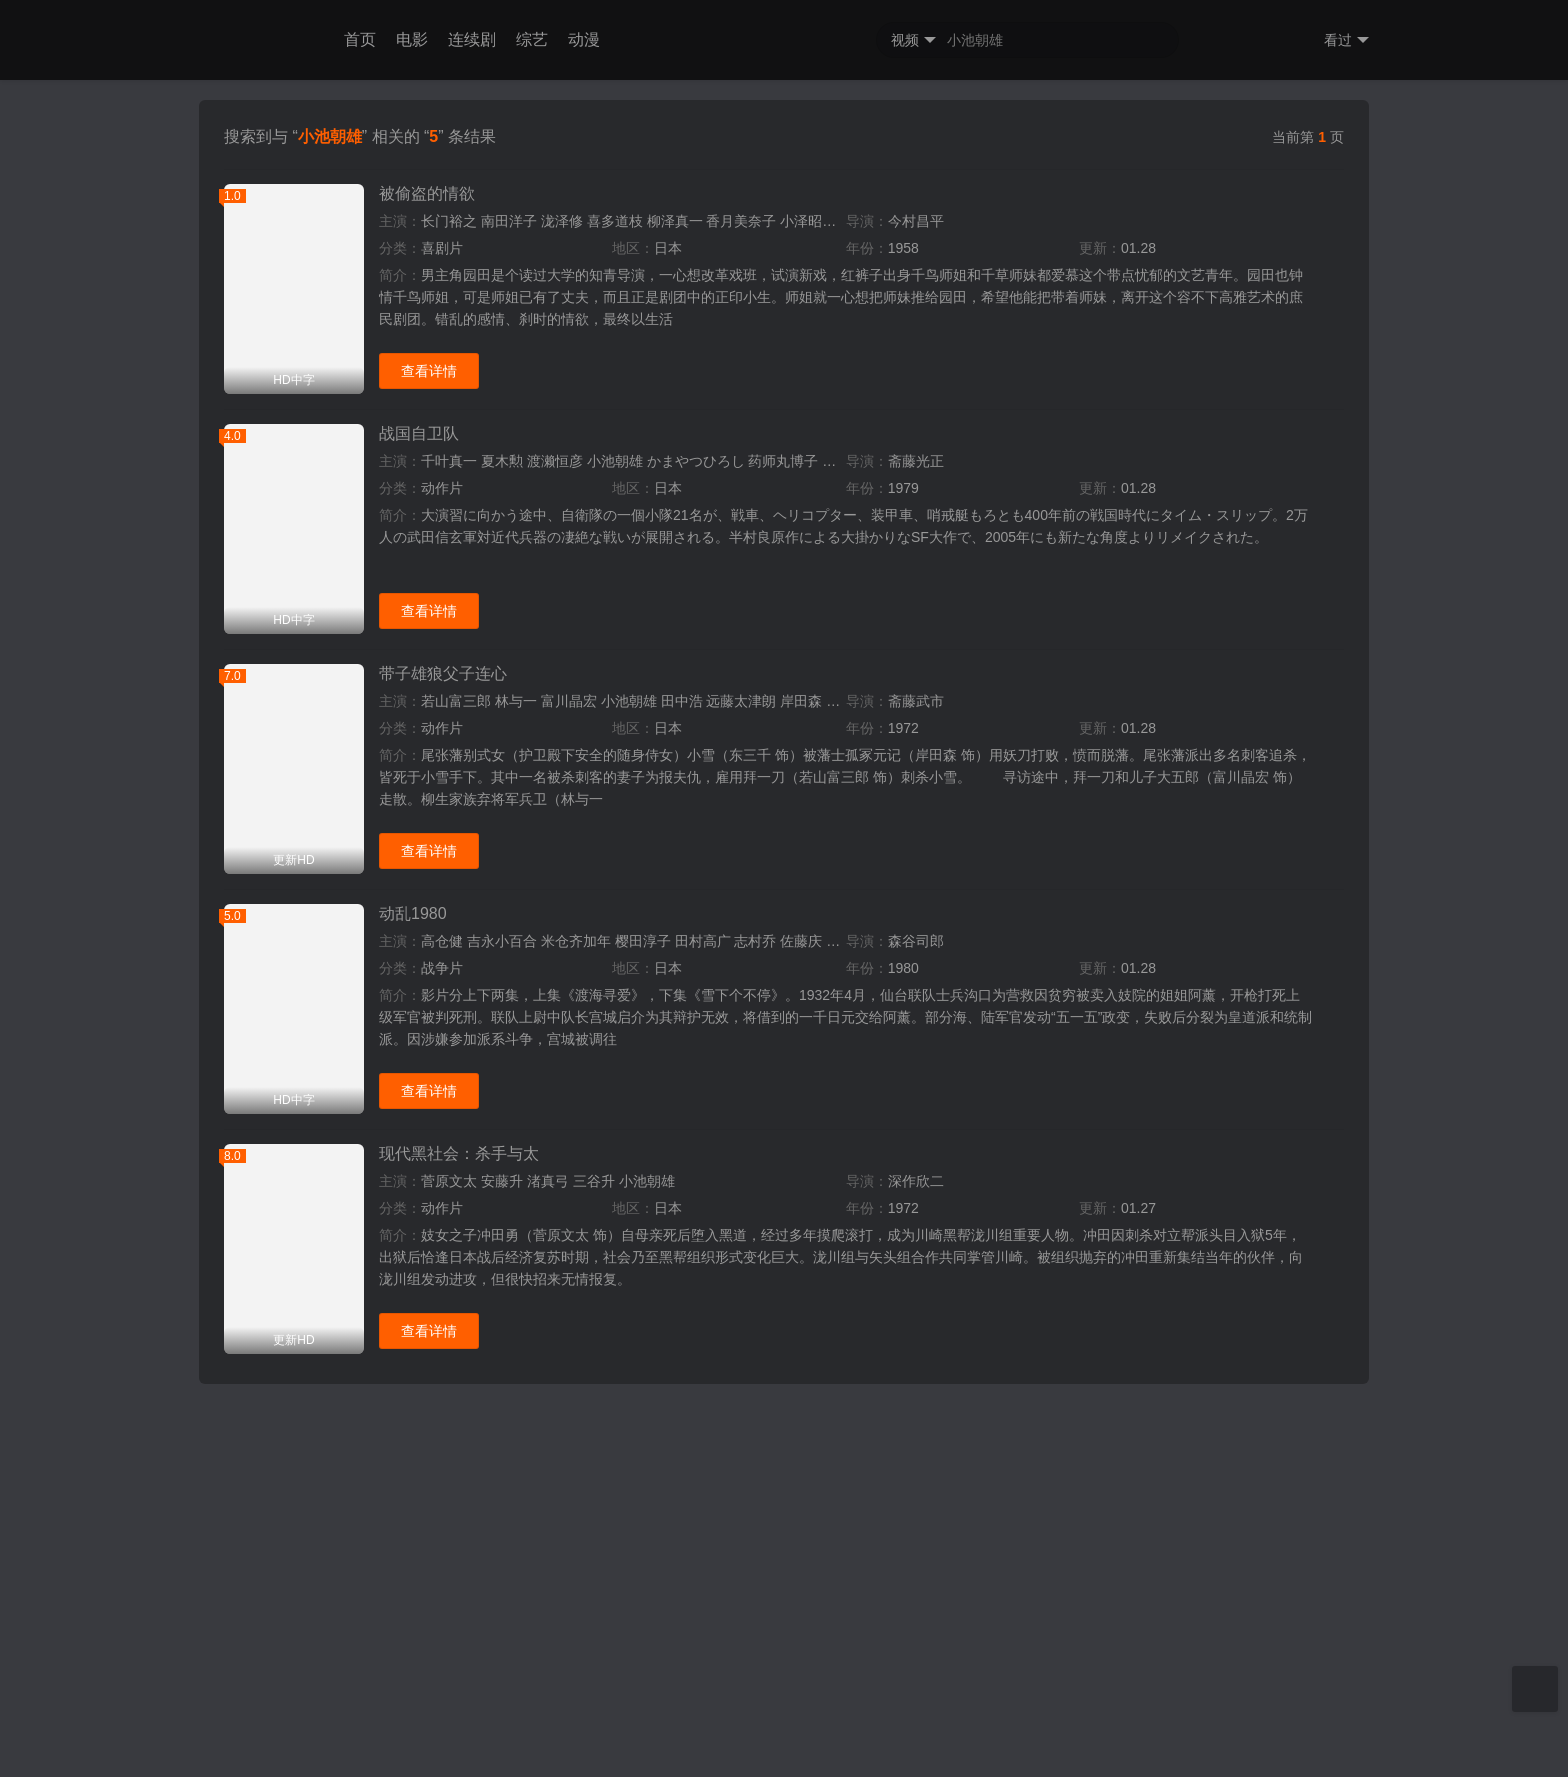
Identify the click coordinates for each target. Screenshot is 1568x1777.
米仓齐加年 (576, 1727)
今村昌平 (916, 1007)
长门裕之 (449, 1007)
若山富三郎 (456, 1487)
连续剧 (472, 39)
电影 (412, 39)
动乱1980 (413, 1699)
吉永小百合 (502, 1727)
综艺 (532, 39)
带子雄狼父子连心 (443, 1459)
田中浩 (682, 1487)
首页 (360, 39)
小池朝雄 (615, 1247)
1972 (903, 1514)
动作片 (442, 1274)
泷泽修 (562, 1007)
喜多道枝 (615, 1007)
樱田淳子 (643, 1727)
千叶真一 (449, 1247)
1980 (903, 1754)
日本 (668, 1034)
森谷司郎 (916, 1727)
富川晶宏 (569, 1487)
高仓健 (442, 1727)
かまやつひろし (696, 1247)
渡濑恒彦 (555, 1247)
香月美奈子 (741, 1007)
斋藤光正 (916, 1247)
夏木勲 (502, 1247)
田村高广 (703, 1727)
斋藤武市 (916, 1487)
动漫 (584, 39)
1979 (903, 1274)
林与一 (516, 1487)
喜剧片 (442, 1034)
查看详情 (429, 1157)
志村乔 (755, 1727)
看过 (1346, 40)
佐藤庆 (801, 1727)
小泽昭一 (808, 1007)
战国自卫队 (419, 1219)
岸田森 (801, 1487)
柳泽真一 (675, 1007)
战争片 (442, 1754)
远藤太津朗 (741, 1487)
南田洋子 (509, 1007)
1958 (903, 1034)
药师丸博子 (783, 1247)
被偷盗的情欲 (427, 979)
